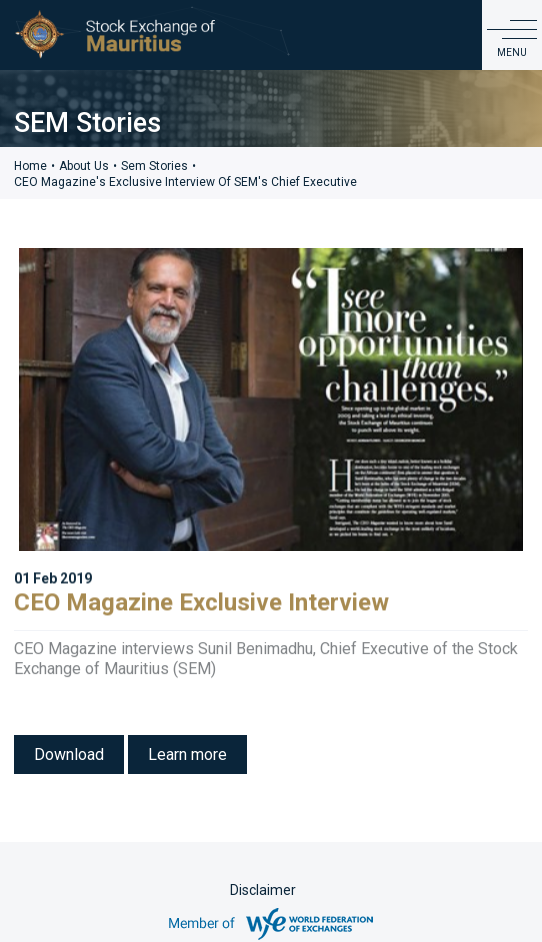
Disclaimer (263, 890)
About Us (84, 166)
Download (69, 754)
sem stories (154, 166)
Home (30, 166)
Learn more (187, 754)
